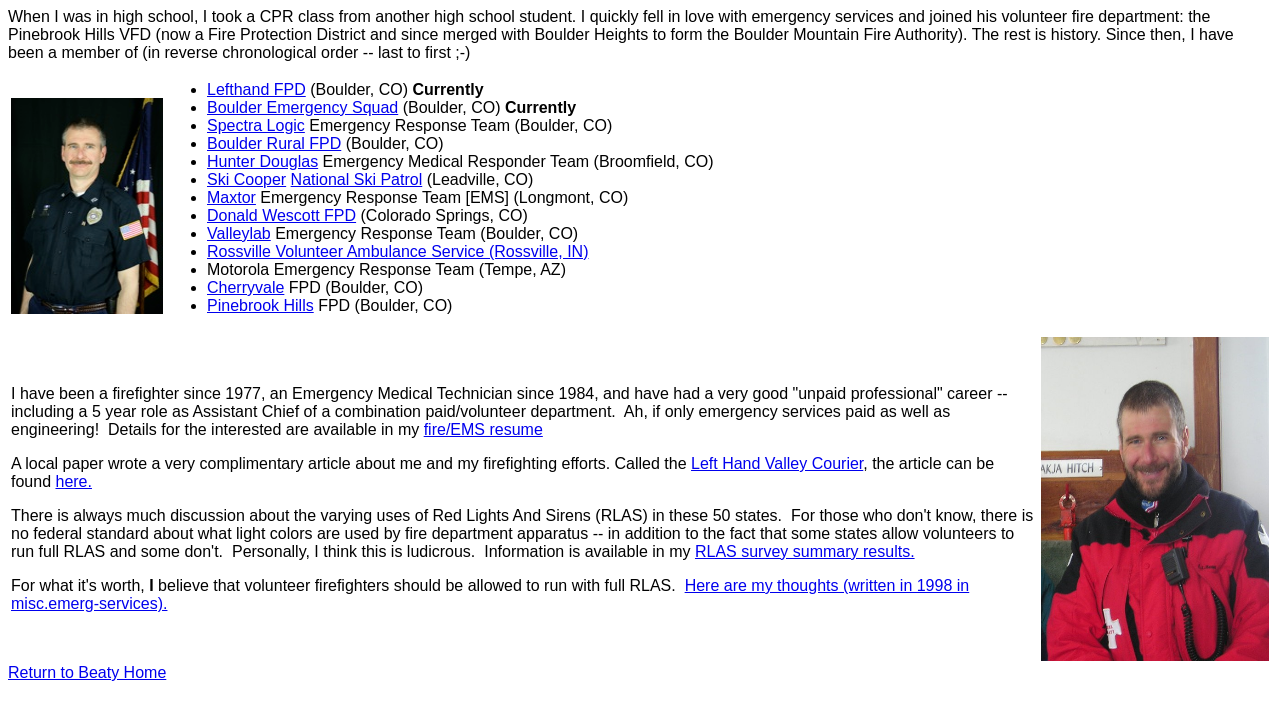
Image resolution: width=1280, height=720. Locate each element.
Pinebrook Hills (260, 305)
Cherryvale (245, 287)
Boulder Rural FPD (274, 143)
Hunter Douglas (262, 161)
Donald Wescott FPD (281, 215)
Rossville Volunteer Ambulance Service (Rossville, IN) (397, 251)
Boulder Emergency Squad (302, 107)
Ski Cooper (246, 179)
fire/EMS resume (483, 429)
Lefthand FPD (256, 89)
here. (73, 481)
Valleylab (239, 233)
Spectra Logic (256, 125)
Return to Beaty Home (87, 672)
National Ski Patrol (357, 179)
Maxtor (231, 197)
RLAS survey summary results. (805, 551)
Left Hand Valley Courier (777, 463)
